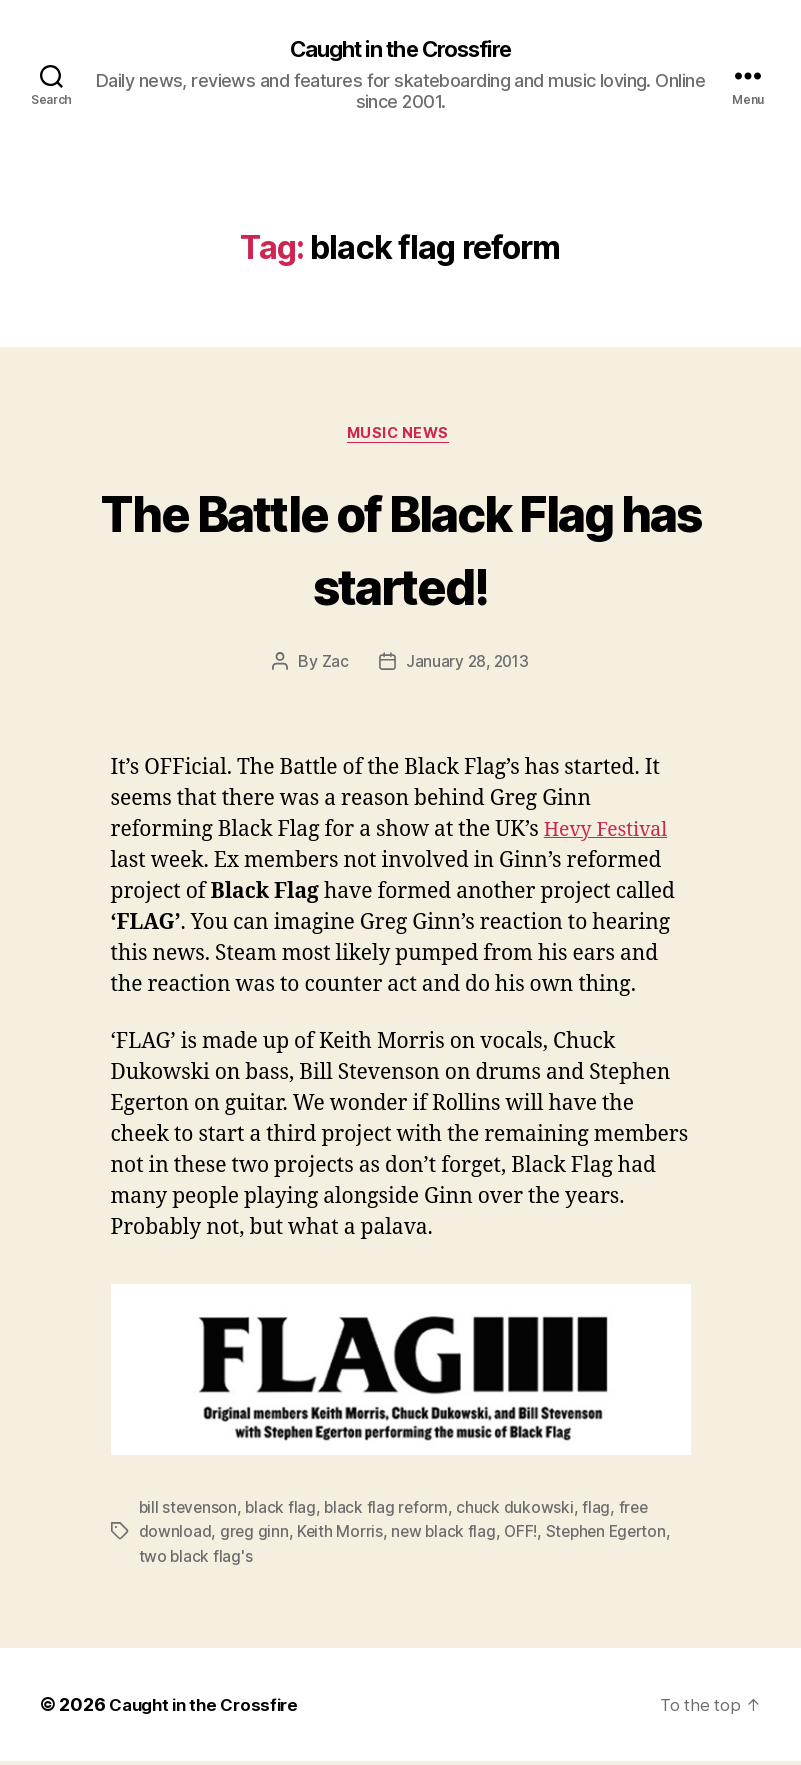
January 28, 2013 (467, 666)
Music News (401, 437)
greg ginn (255, 1536)
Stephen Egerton (613, 1536)
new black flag (446, 1536)
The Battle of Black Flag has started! (400, 550)
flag (602, 1512)
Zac (332, 666)
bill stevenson (189, 1512)
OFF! (525, 1536)
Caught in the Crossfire (400, 50)
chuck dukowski (520, 1512)
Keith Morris (341, 1536)
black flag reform (390, 1512)
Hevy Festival (611, 834)
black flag (283, 1512)
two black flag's (196, 1560)
